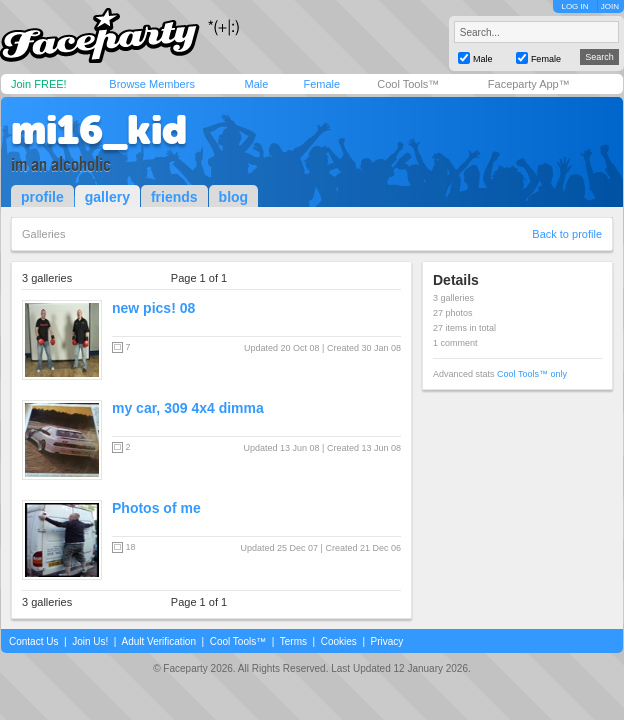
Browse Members (152, 84)
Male (256, 84)
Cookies (339, 641)
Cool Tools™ (408, 84)
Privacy (387, 641)
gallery (107, 197)
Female (321, 84)
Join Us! (90, 641)
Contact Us (33, 641)
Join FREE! (39, 84)
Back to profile (567, 234)
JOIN (610, 6)
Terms (293, 641)
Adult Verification (158, 641)
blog (234, 197)
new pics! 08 (153, 308)
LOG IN (574, 6)
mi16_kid (99, 130)
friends (174, 197)
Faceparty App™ (529, 84)
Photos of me (156, 508)
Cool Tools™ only (532, 374)
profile (42, 197)
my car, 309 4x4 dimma (188, 408)
